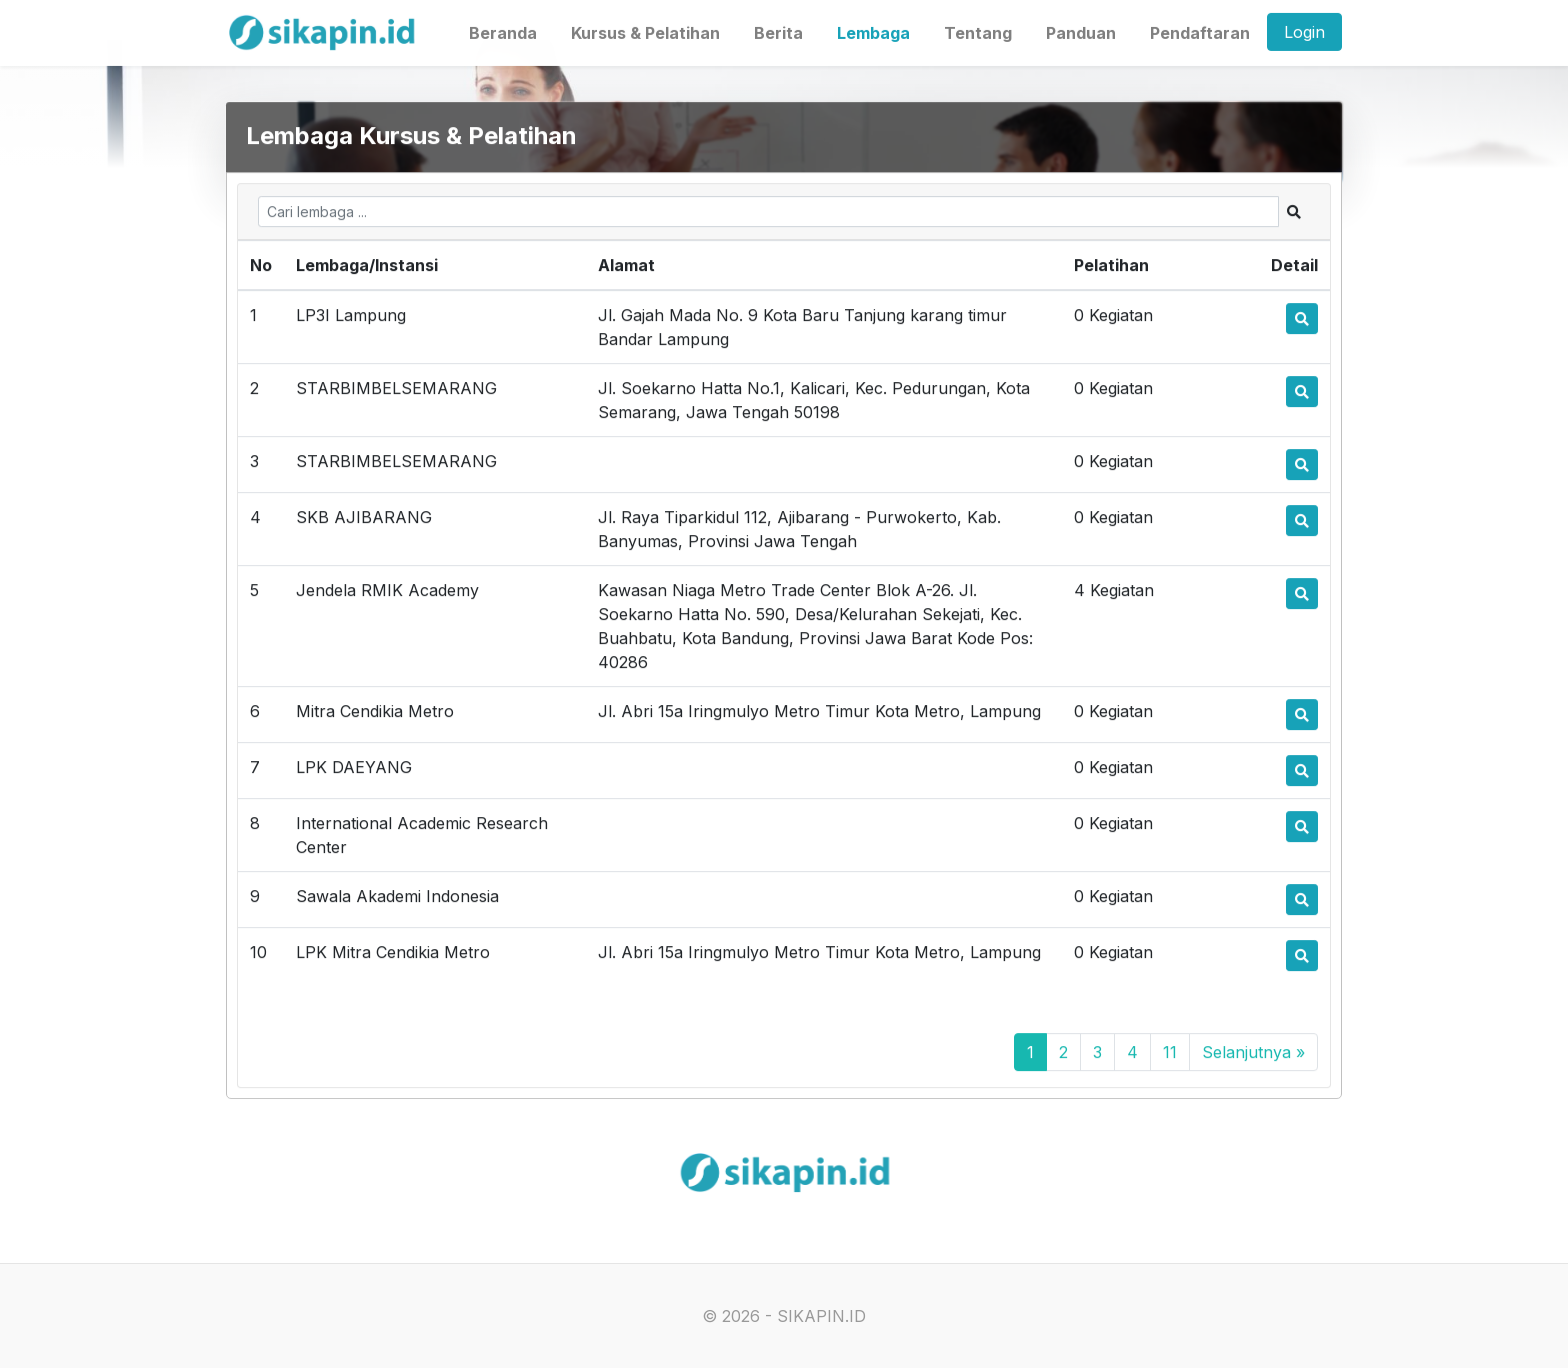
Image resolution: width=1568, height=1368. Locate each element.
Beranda (503, 32)
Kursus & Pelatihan (645, 32)
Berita (778, 32)
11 (1170, 1053)
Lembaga (873, 32)
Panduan (1081, 32)
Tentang (978, 32)
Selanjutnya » (1253, 1053)
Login (1304, 31)
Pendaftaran (1200, 32)
